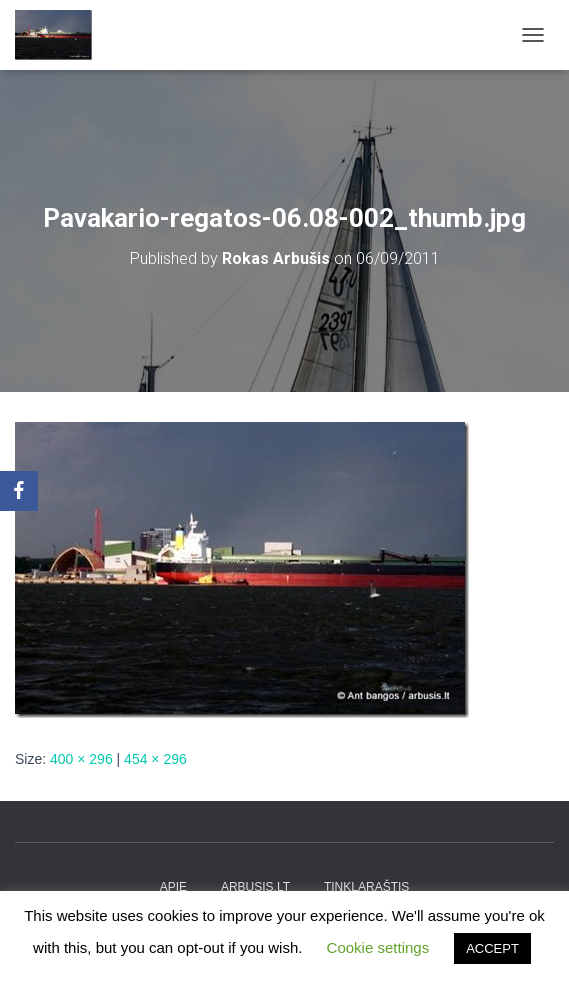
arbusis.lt (255, 887)
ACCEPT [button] (492, 948)
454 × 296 (155, 759)
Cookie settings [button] (378, 947)
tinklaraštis (366, 887)
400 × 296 (81, 759)
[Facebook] (19, 491)
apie (173, 887)
